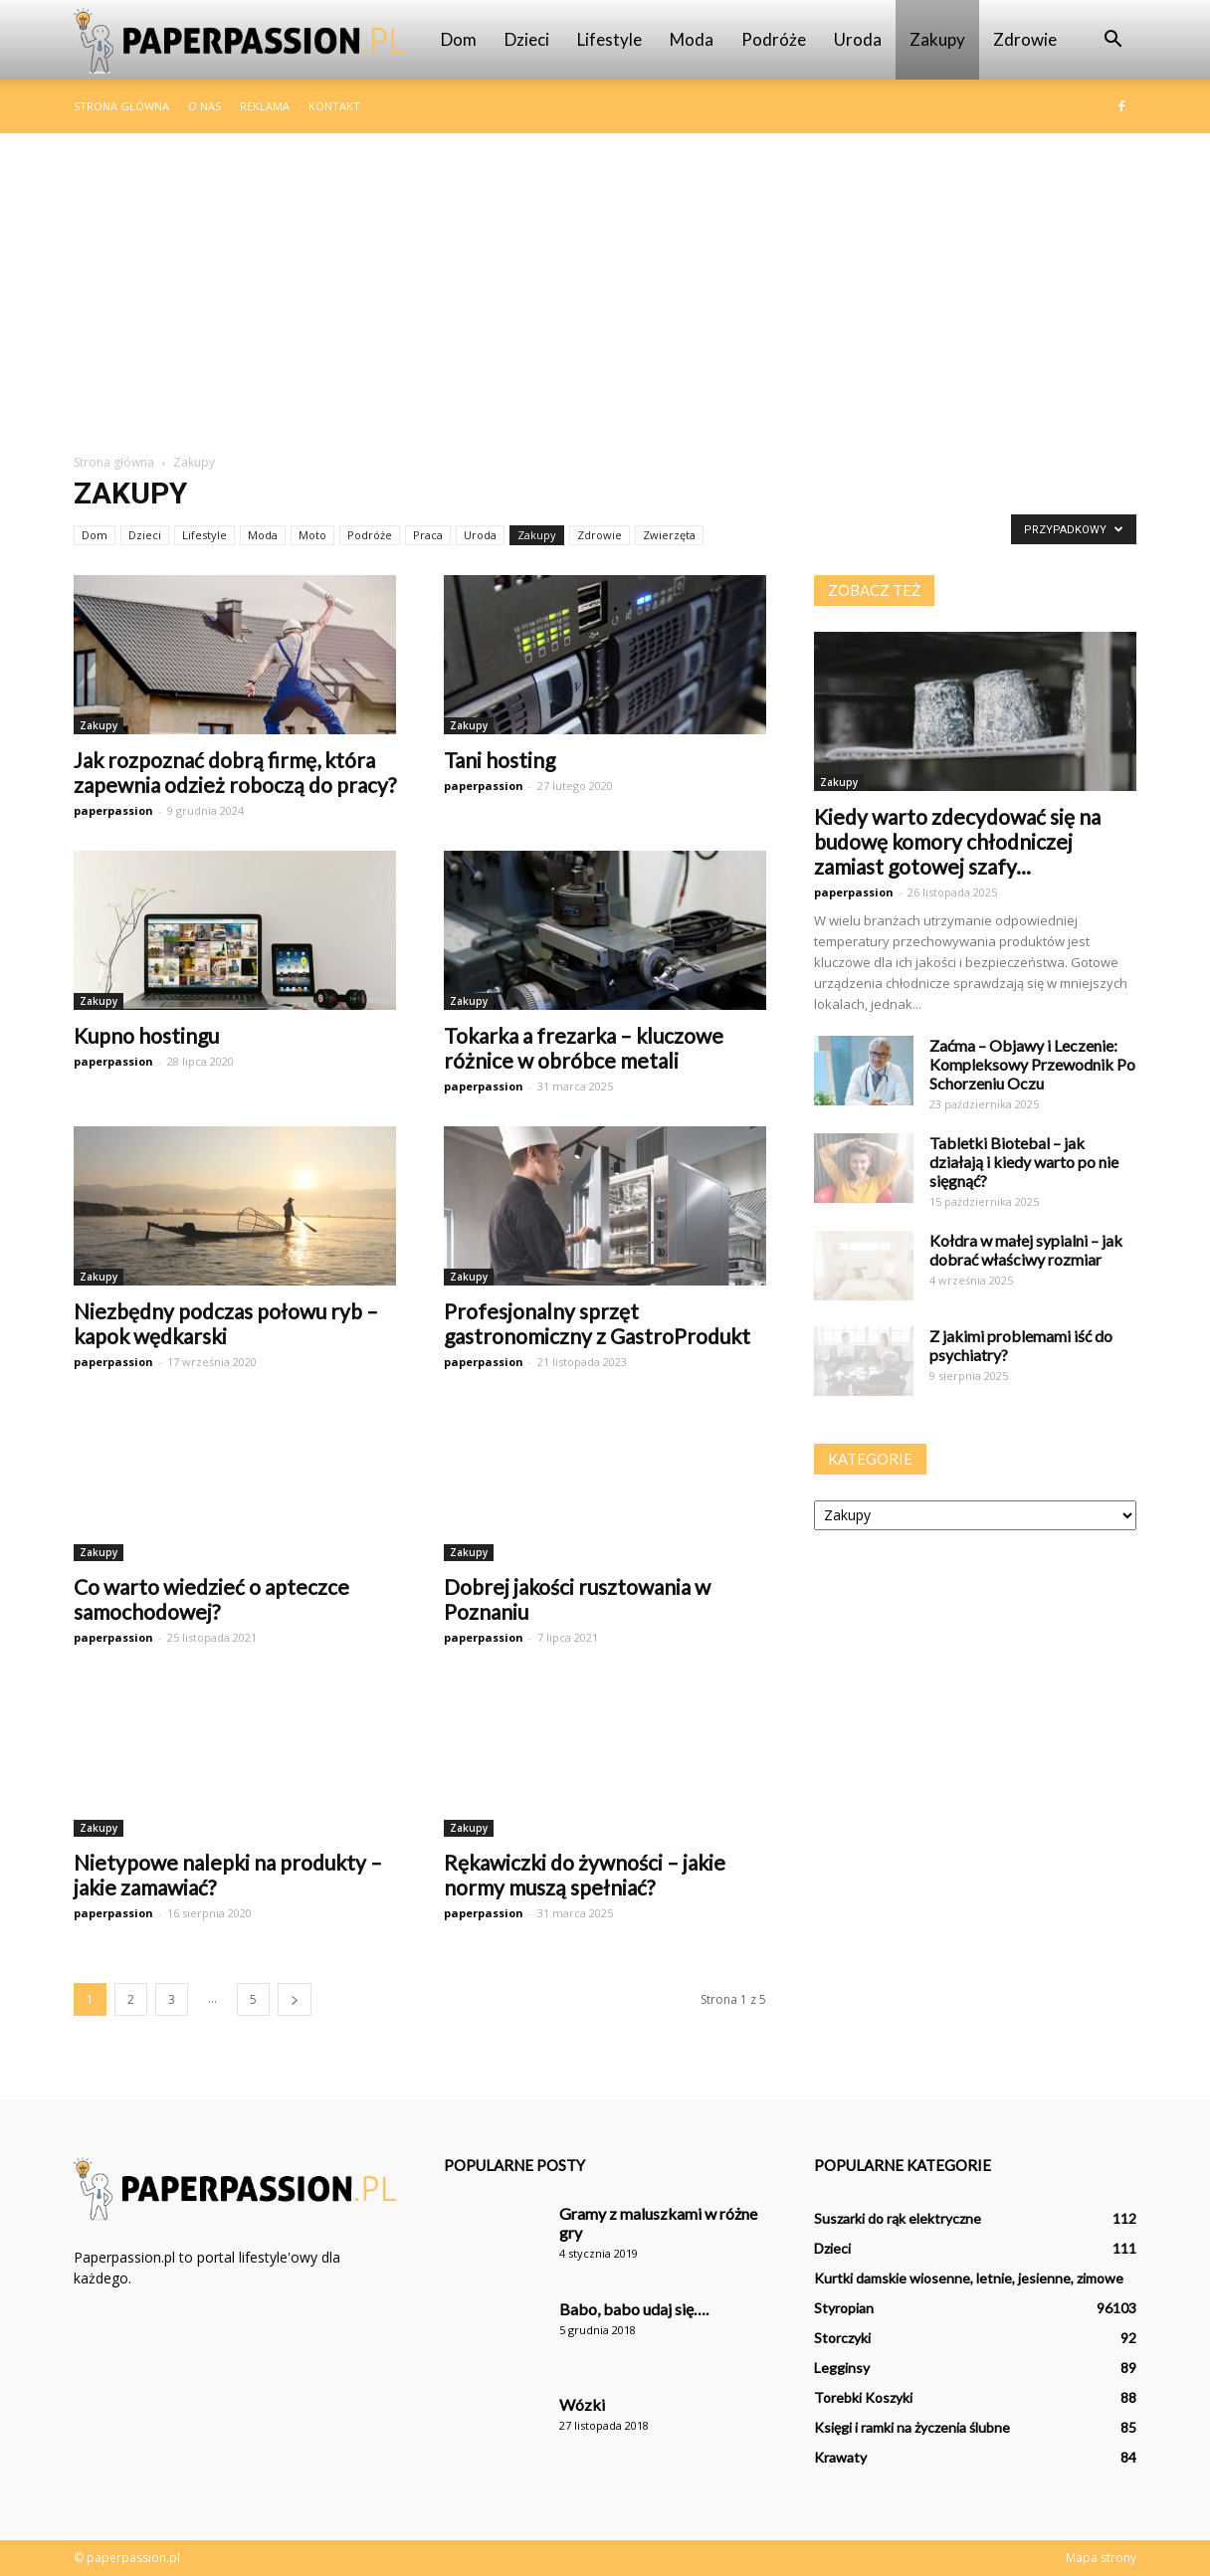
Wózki (582, 2404)
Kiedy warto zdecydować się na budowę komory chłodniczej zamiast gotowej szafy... (957, 841)
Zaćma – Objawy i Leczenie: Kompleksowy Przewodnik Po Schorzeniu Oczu (1032, 1064)
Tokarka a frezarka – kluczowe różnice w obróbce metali (583, 1048)
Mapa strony (1101, 2557)
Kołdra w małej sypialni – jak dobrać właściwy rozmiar (1025, 1250)
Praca (428, 534)
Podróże (773, 39)
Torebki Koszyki (863, 2397)
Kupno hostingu (146, 1035)
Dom (459, 39)
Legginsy (842, 2367)
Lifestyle (609, 39)
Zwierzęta (669, 534)
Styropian (844, 2307)
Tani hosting (499, 759)
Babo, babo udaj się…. (633, 2308)
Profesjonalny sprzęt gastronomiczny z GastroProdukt (597, 1323)
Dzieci (526, 39)
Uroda (858, 39)
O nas (204, 106)
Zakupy (937, 39)
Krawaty (840, 2457)
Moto (312, 534)
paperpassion (113, 810)
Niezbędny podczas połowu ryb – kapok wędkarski (226, 1323)
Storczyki (842, 2337)
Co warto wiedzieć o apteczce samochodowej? (211, 1599)
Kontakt (334, 106)
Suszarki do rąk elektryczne (897, 2218)
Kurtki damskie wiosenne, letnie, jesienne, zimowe (968, 2278)
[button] (1112, 40)
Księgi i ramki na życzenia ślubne (912, 2427)
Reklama (265, 106)
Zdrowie (1025, 39)
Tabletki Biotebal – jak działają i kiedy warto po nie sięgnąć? (1023, 1161)
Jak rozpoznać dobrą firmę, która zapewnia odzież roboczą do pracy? (235, 772)
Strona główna (121, 106)
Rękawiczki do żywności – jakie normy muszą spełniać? (584, 1874)
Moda (691, 39)
